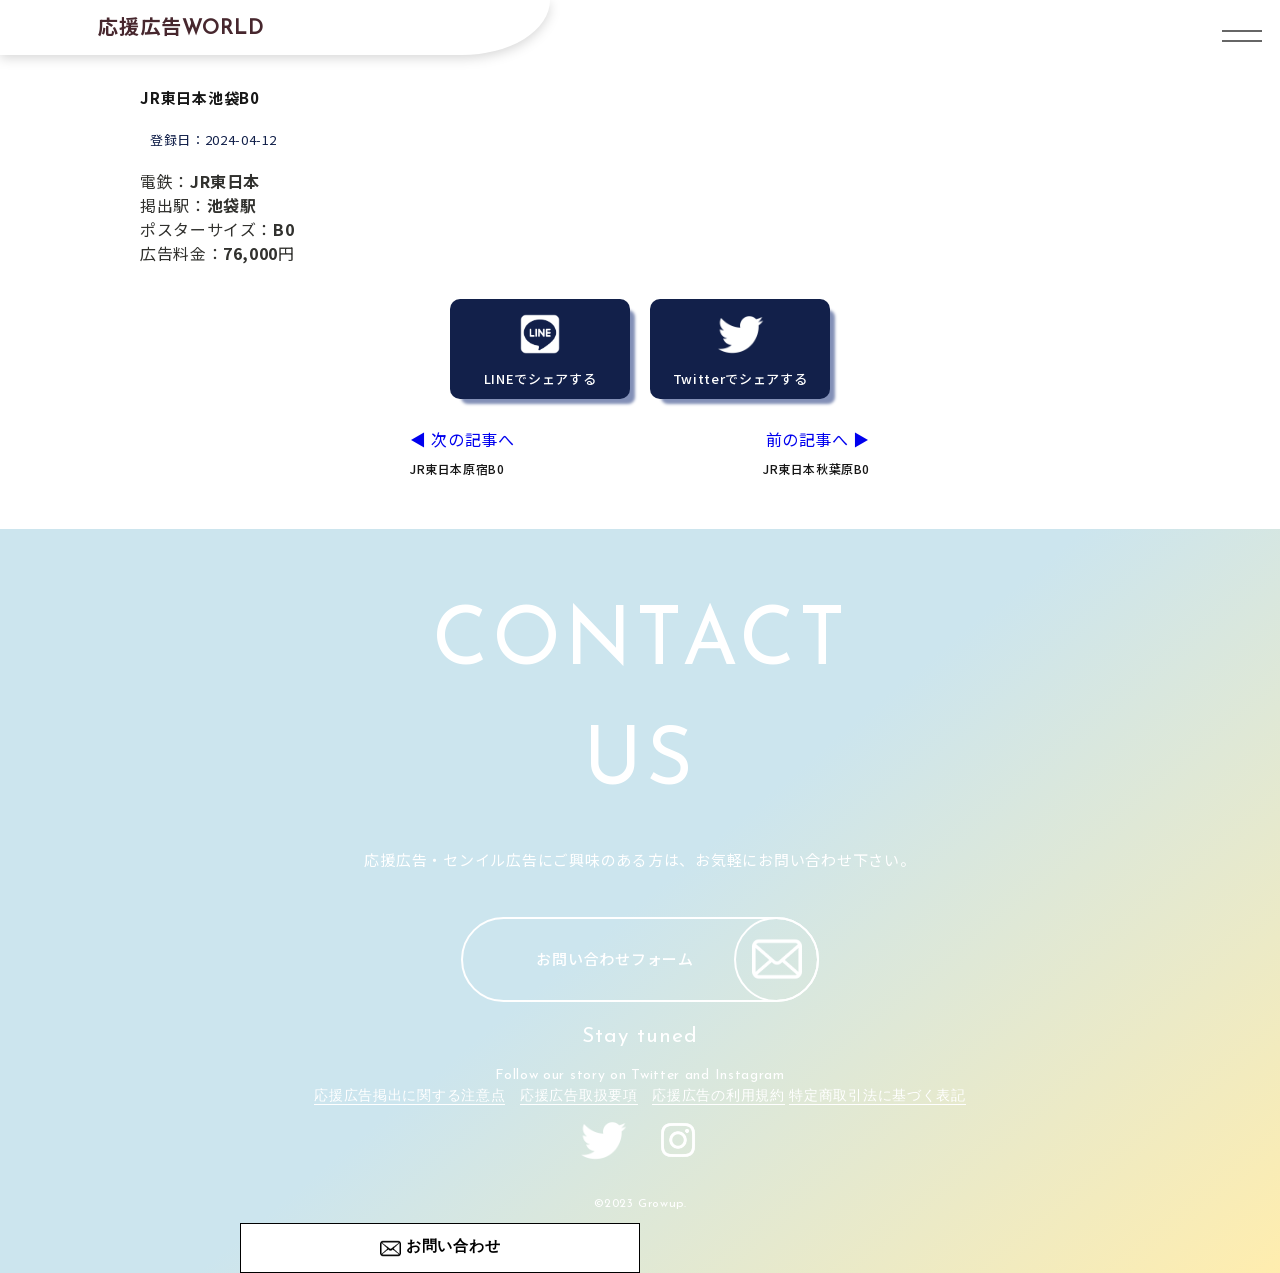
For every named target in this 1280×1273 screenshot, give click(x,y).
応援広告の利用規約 (718, 1096)
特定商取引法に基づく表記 (877, 1096)
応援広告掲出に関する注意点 (409, 1096)
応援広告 (181, 25)
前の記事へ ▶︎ (766, 452)
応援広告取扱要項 (579, 1096)
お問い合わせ (453, 1247)
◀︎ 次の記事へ (513, 452)
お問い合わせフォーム (677, 959)
